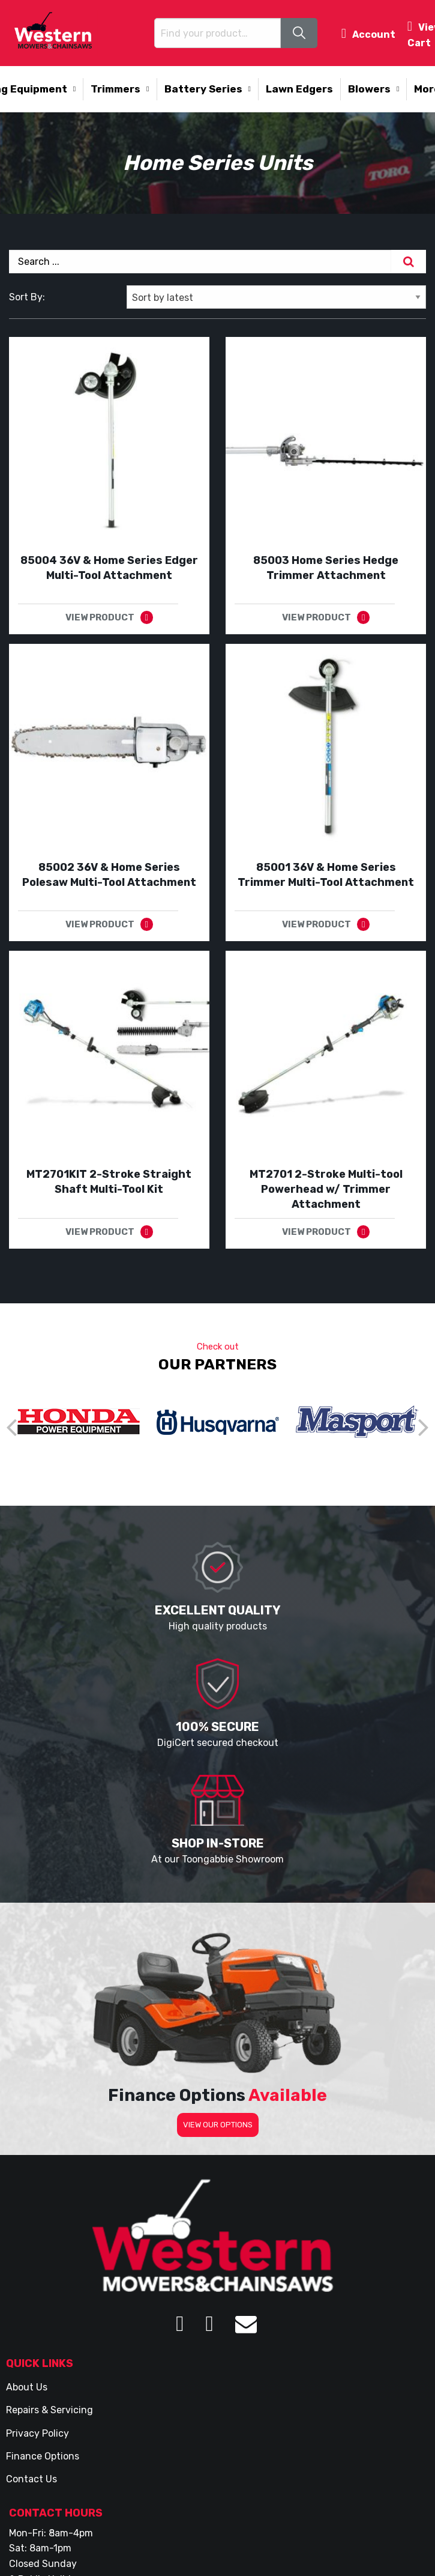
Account (368, 33)
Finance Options (42, 2456)
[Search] (408, 261)
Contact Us (31, 2479)
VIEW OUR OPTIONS (218, 2124)
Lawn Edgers (299, 89)
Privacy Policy (37, 2433)
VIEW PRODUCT (99, 617)
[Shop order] (276, 297)
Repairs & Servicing (49, 2410)
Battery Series (203, 89)
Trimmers (115, 89)
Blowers (369, 89)
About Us (26, 2387)
